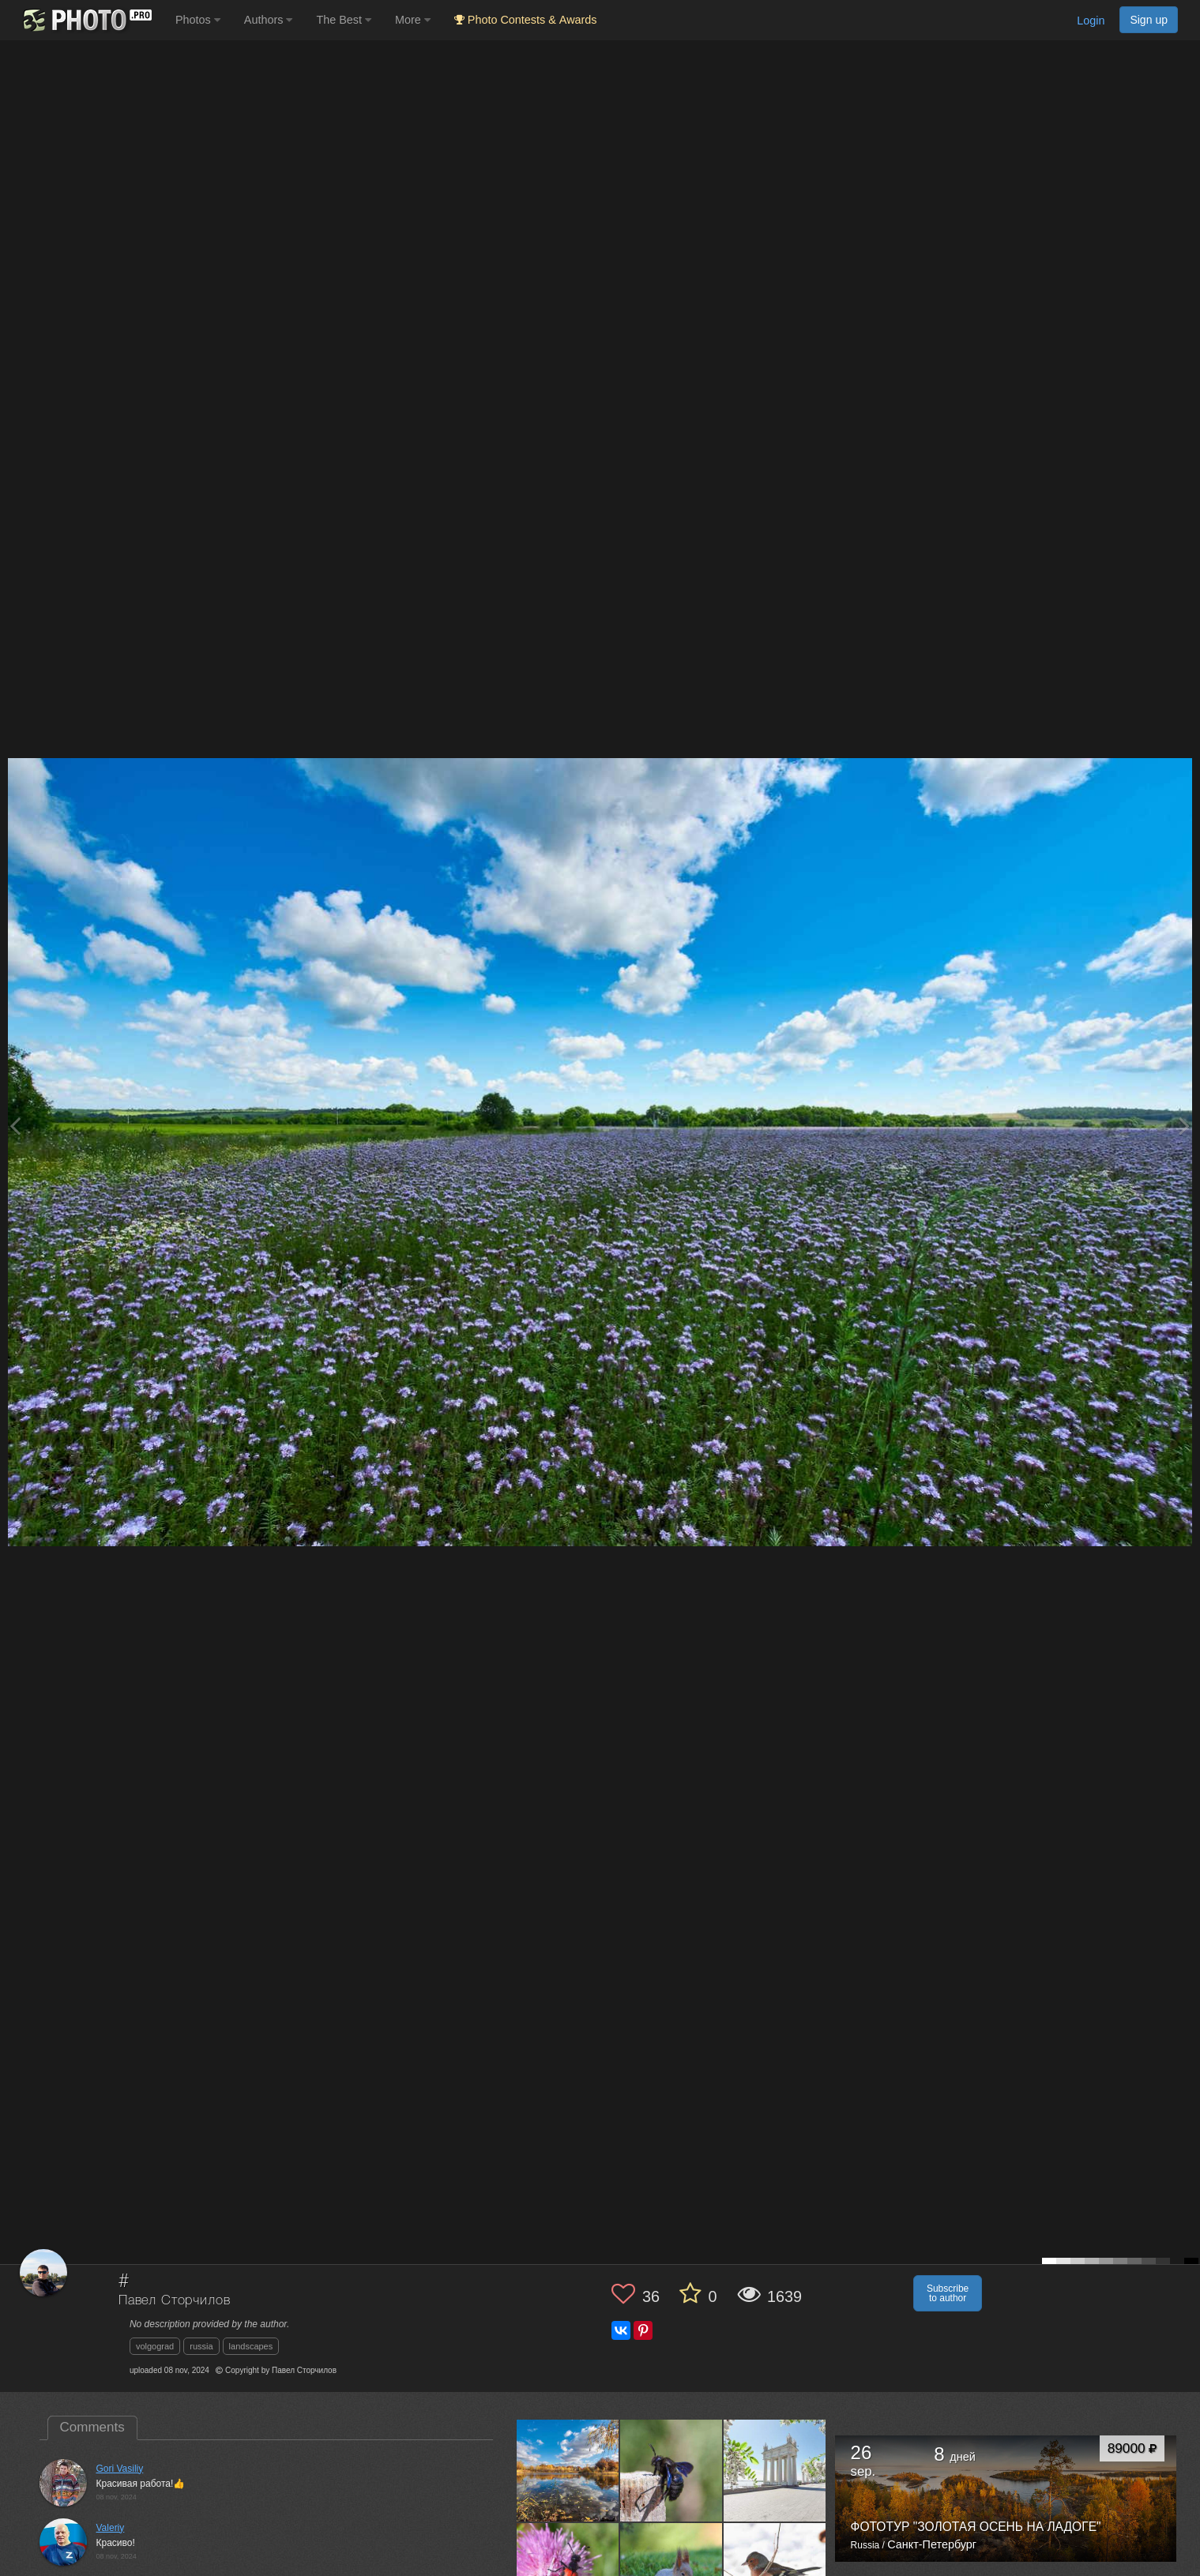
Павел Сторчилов (174, 2301)
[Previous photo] (15, 1125)
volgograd (155, 2346)
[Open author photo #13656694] (775, 2470)
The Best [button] (343, 19)
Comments (92, 2427)
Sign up (1149, 19)
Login (1090, 20)
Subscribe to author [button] (948, 2293)
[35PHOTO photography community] (86, 20)
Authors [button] (268, 19)
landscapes (251, 2346)
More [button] (413, 19)
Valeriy (110, 2527)
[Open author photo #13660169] (671, 2470)
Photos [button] (197, 19)
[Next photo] (1184, 1125)
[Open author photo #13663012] (568, 2470)
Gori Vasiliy (120, 2468)
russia (201, 2346)
